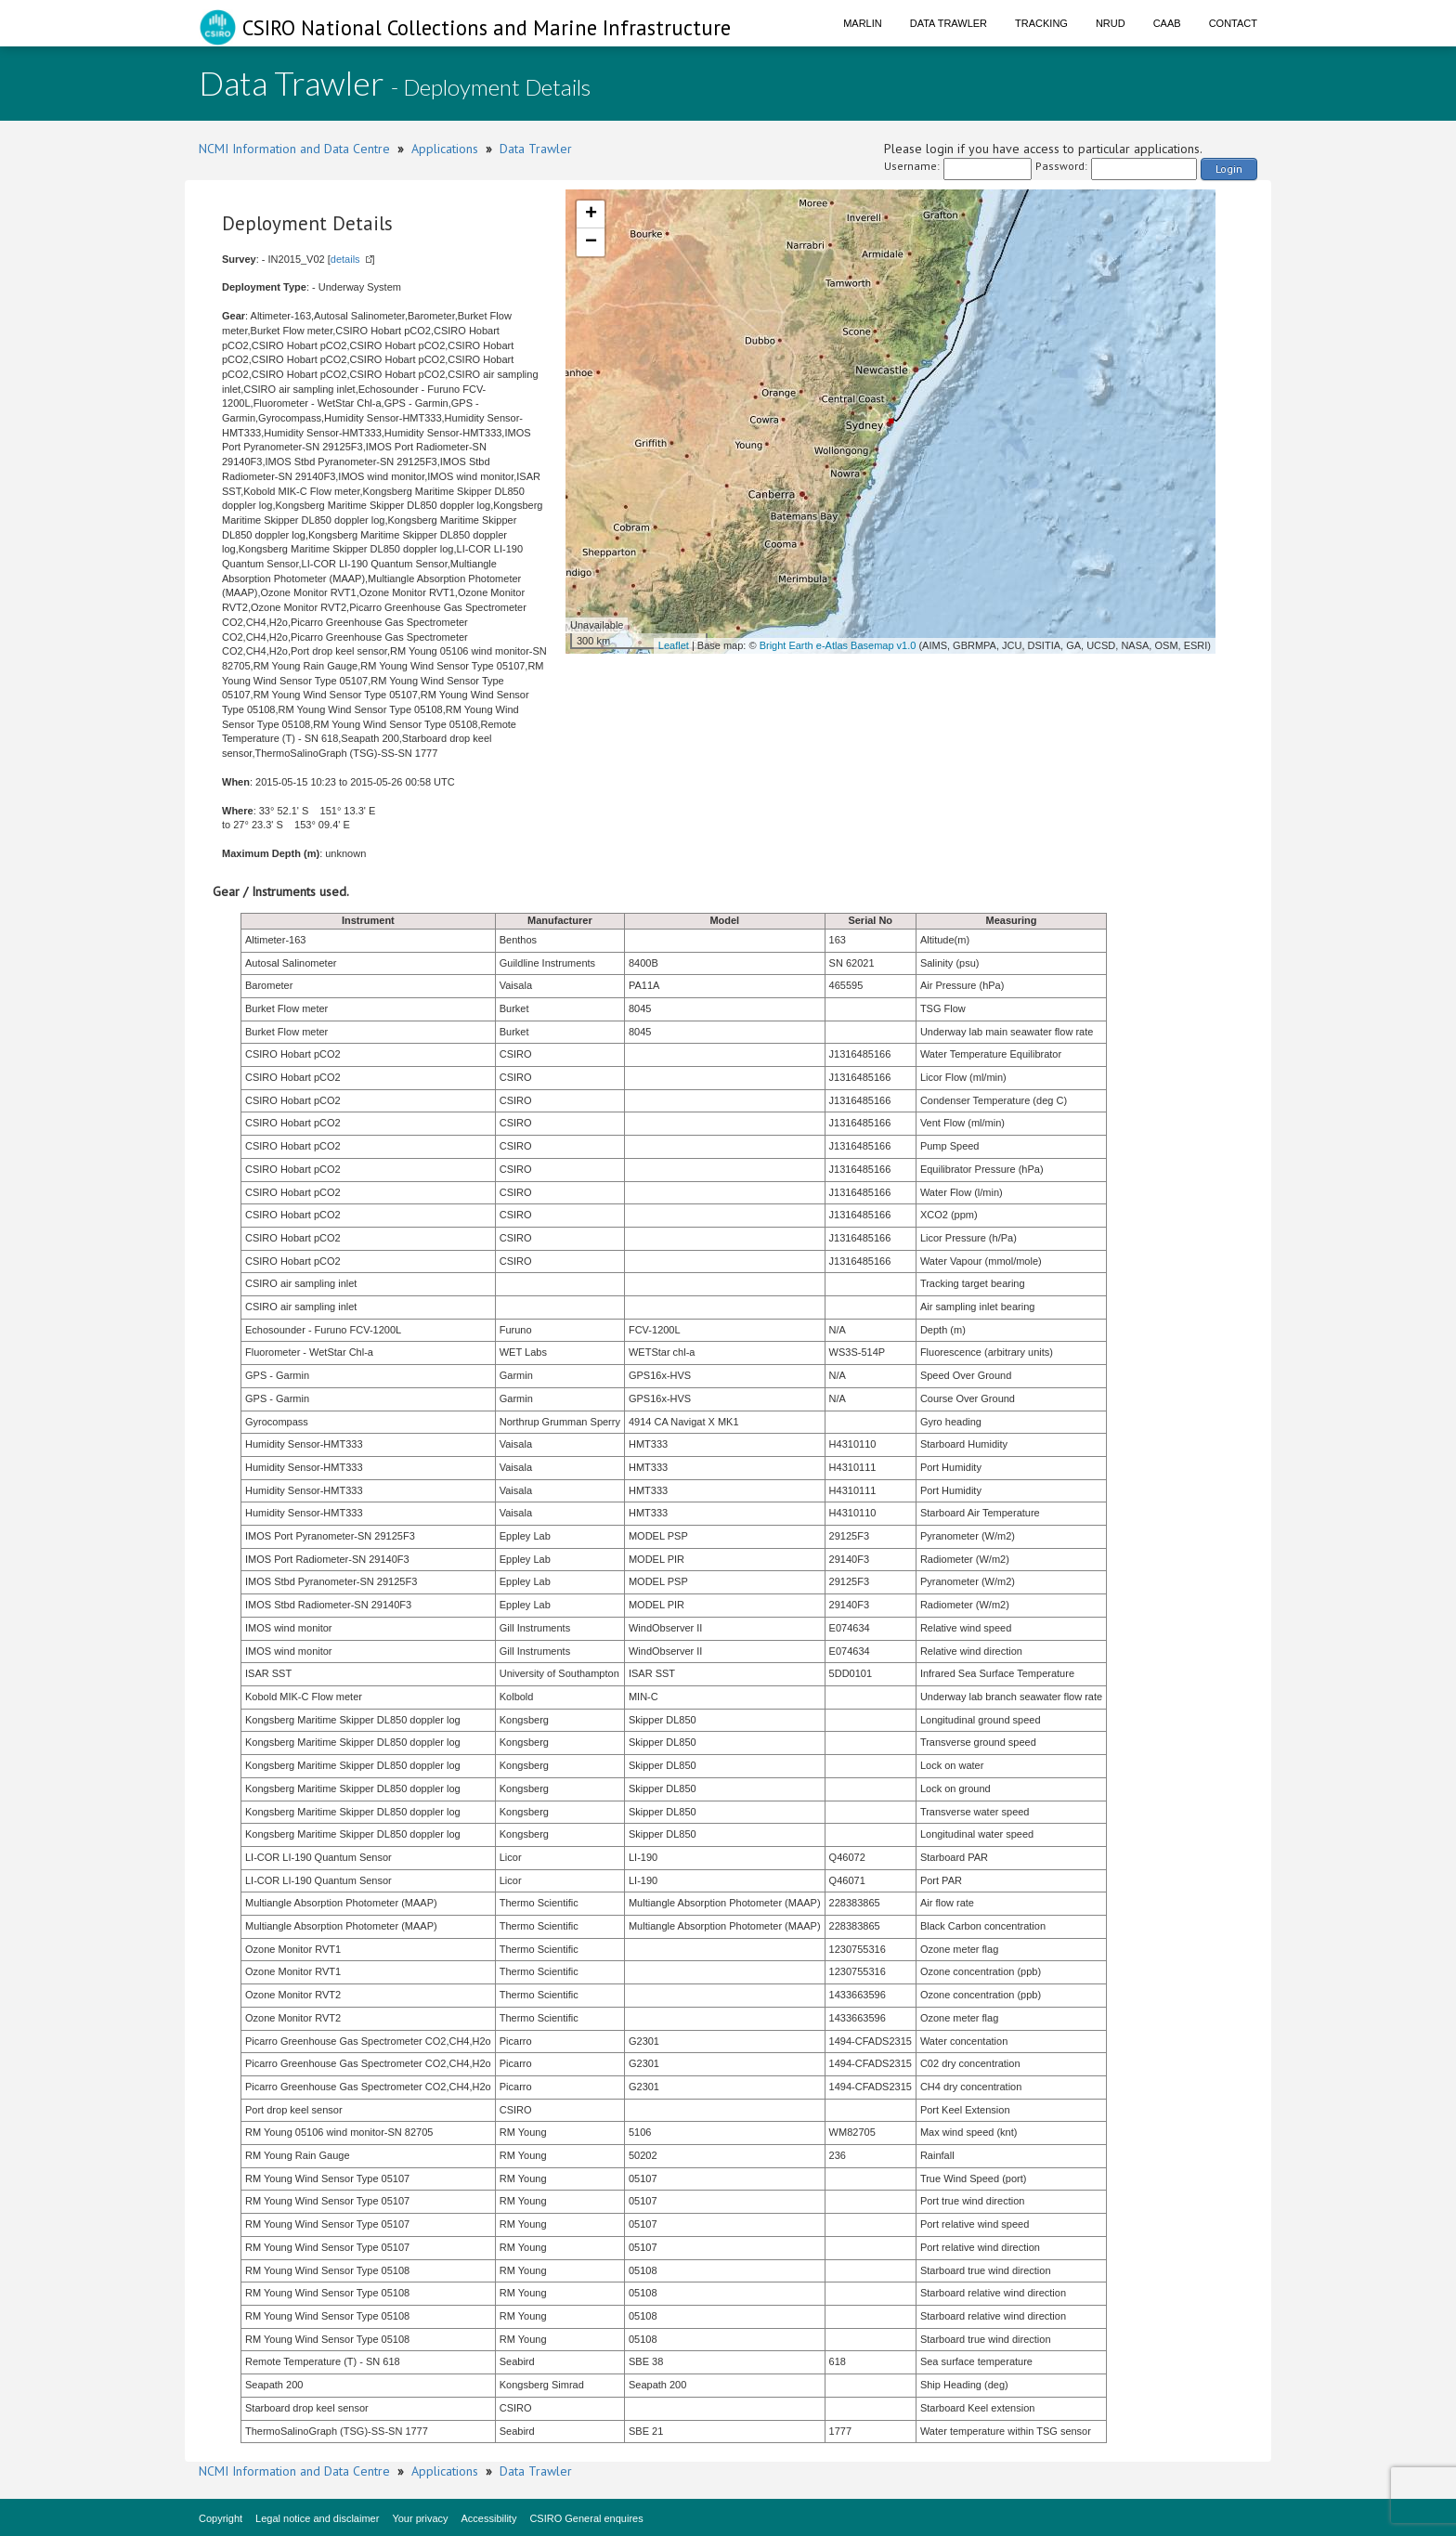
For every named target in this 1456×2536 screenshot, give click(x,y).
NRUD (1110, 23)
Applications (444, 148)
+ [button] (591, 214)
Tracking (1041, 23)
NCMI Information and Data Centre (294, 148)
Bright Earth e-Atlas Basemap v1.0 (838, 645)
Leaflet (673, 645)
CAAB (1167, 23)
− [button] (591, 242)
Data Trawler (948, 23)
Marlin (862, 23)
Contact (1233, 23)
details (345, 259)
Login (1229, 169)
